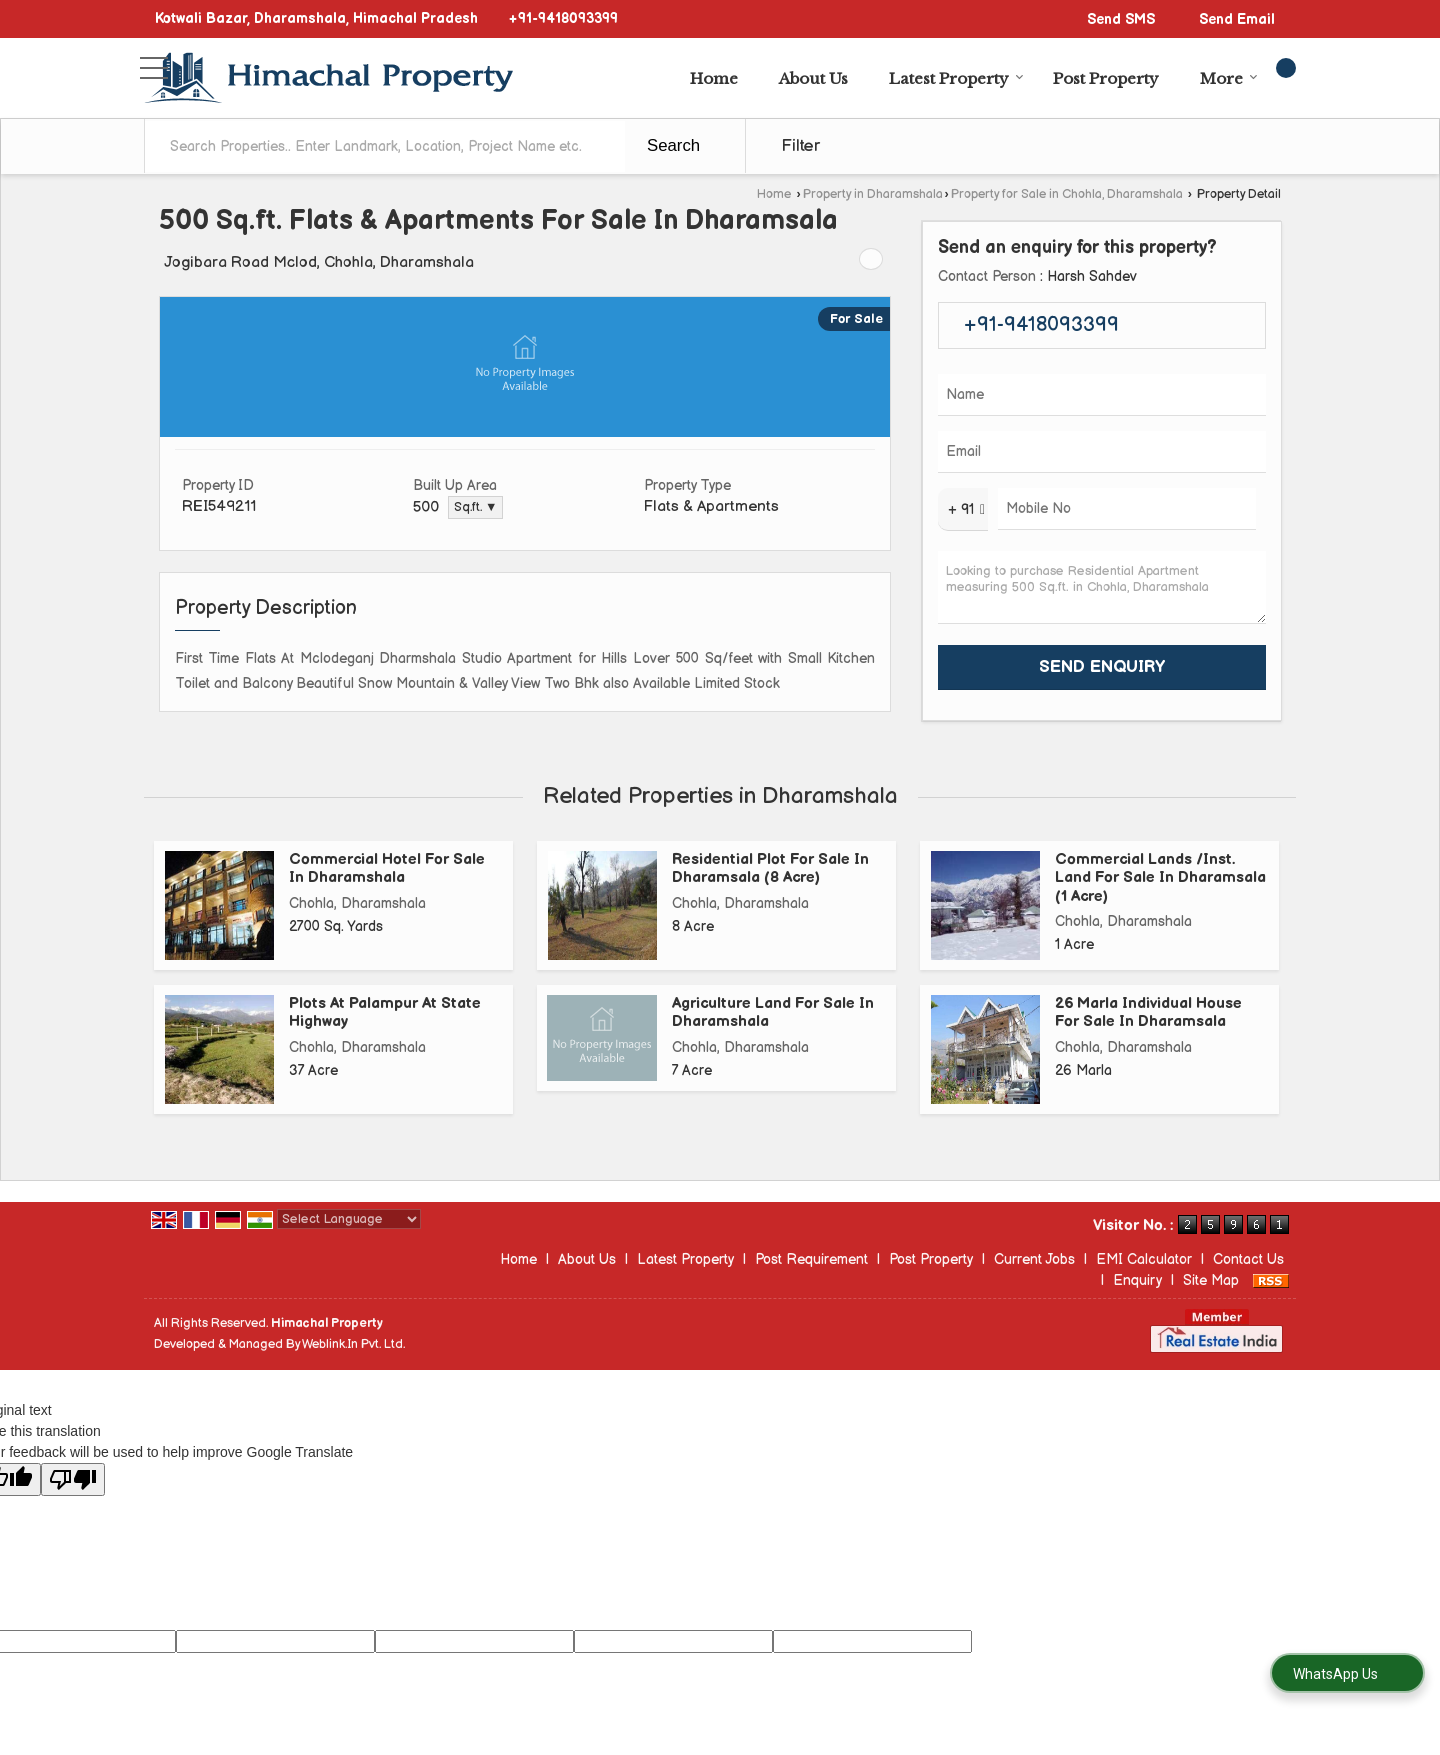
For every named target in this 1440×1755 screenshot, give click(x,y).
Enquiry (1137, 1280)
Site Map (1211, 1280)
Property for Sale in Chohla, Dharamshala (1067, 194)
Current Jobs (1034, 1259)
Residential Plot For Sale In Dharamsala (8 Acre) (770, 868)
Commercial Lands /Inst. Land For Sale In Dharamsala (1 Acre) (1160, 878)
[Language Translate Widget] (349, 1219)
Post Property (1106, 78)
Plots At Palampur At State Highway (385, 1012)
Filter (800, 146)
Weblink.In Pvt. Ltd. (353, 1344)
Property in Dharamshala (873, 194)
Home (714, 78)
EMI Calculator (1144, 1259)
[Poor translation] (73, 1479)
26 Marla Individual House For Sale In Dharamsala (1148, 1012)
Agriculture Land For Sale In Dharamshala (773, 1012)
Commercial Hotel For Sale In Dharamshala (387, 868)
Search (673, 145)
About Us (813, 78)
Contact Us (1248, 1259)
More (1229, 78)
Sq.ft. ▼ (475, 507)
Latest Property (956, 78)
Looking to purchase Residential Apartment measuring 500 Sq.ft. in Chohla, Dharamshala (1102, 587)
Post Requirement (811, 1259)
